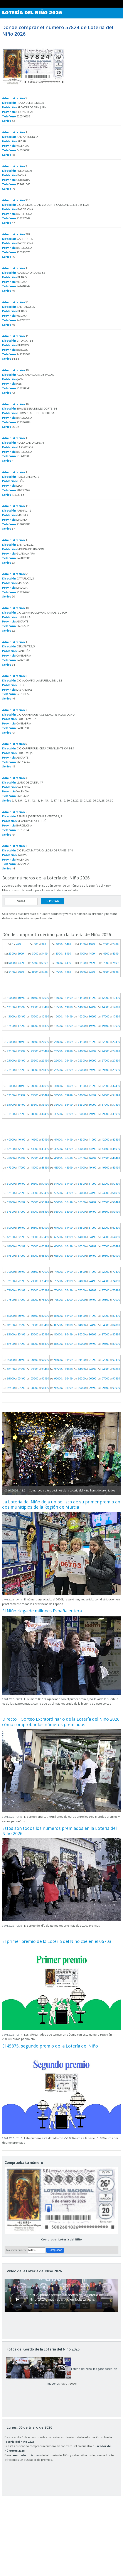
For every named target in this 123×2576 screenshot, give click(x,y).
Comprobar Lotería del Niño (61, 2239)
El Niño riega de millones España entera (42, 1611)
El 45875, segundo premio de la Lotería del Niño (50, 2046)
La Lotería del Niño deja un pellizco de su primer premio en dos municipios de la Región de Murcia (61, 1504)
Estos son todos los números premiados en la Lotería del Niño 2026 (59, 1830)
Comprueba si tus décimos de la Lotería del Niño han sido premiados (72, 1490)
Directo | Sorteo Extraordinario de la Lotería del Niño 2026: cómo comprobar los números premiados (61, 1721)
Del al (14, 944)
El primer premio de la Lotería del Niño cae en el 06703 (56, 1941)
